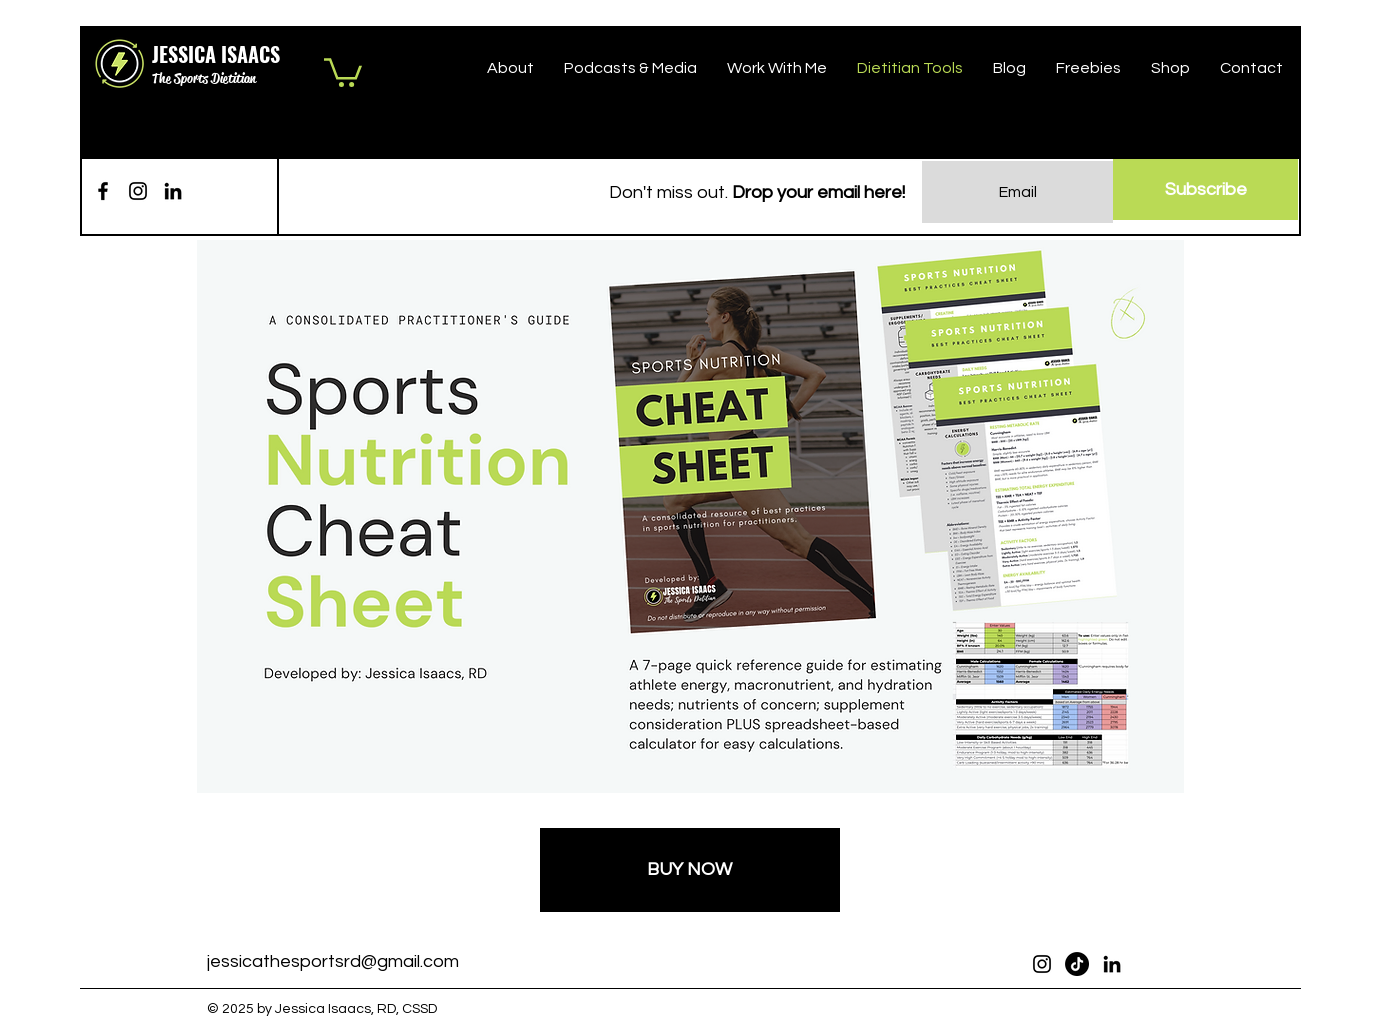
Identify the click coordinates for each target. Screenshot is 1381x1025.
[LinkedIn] (173, 191)
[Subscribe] (1205, 189)
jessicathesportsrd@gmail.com (333, 961)
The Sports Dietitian (204, 78)
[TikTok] (1077, 964)
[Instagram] (138, 191)
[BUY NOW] (690, 870)
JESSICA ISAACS (216, 54)
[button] (343, 71)
